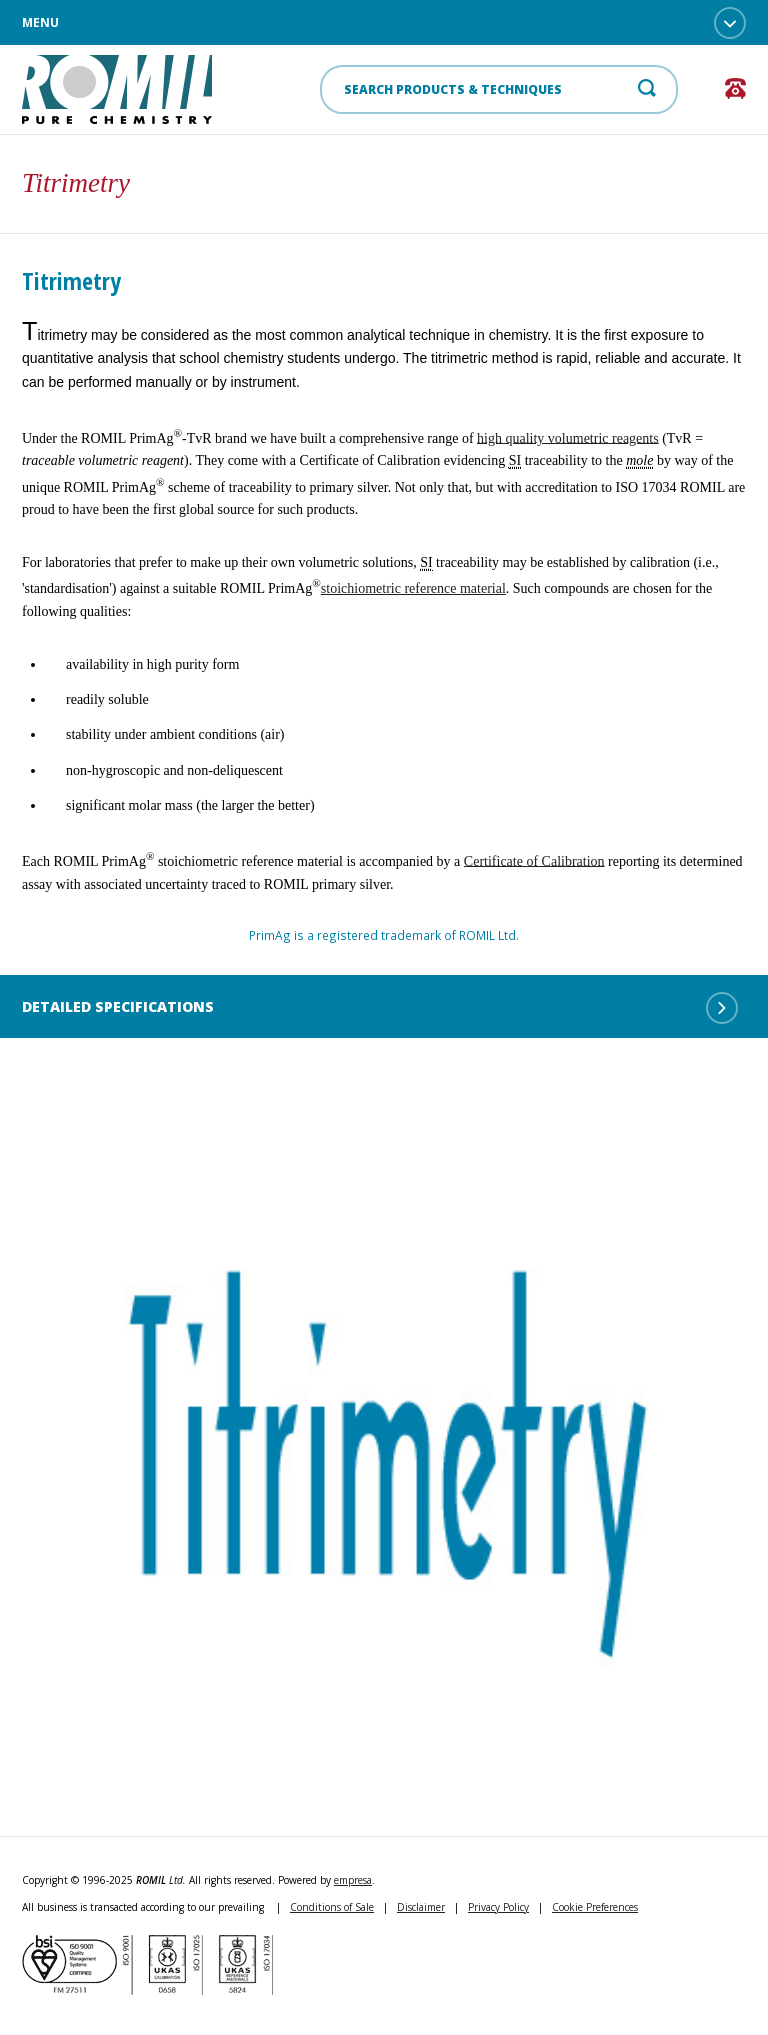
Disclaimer (421, 1907)
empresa (353, 1880)
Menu (384, 23)
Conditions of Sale (332, 1907)
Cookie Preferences (595, 1907)
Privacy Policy (498, 1907)
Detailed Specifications (380, 1008)
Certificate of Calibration (534, 860)
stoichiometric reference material (413, 588)
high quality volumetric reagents (568, 437)
